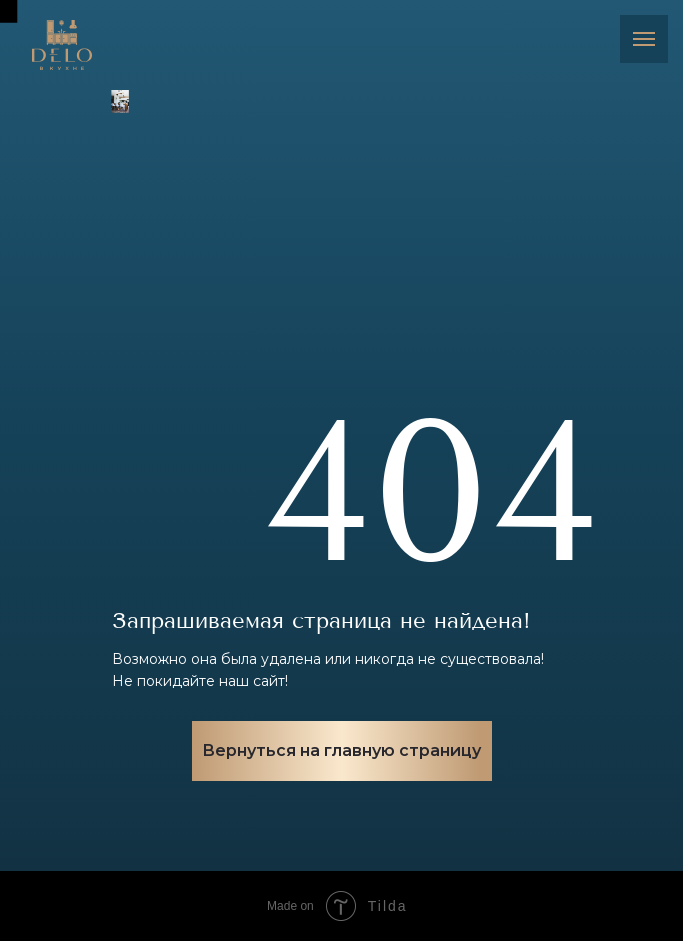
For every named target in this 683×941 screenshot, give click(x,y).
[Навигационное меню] (644, 39)
